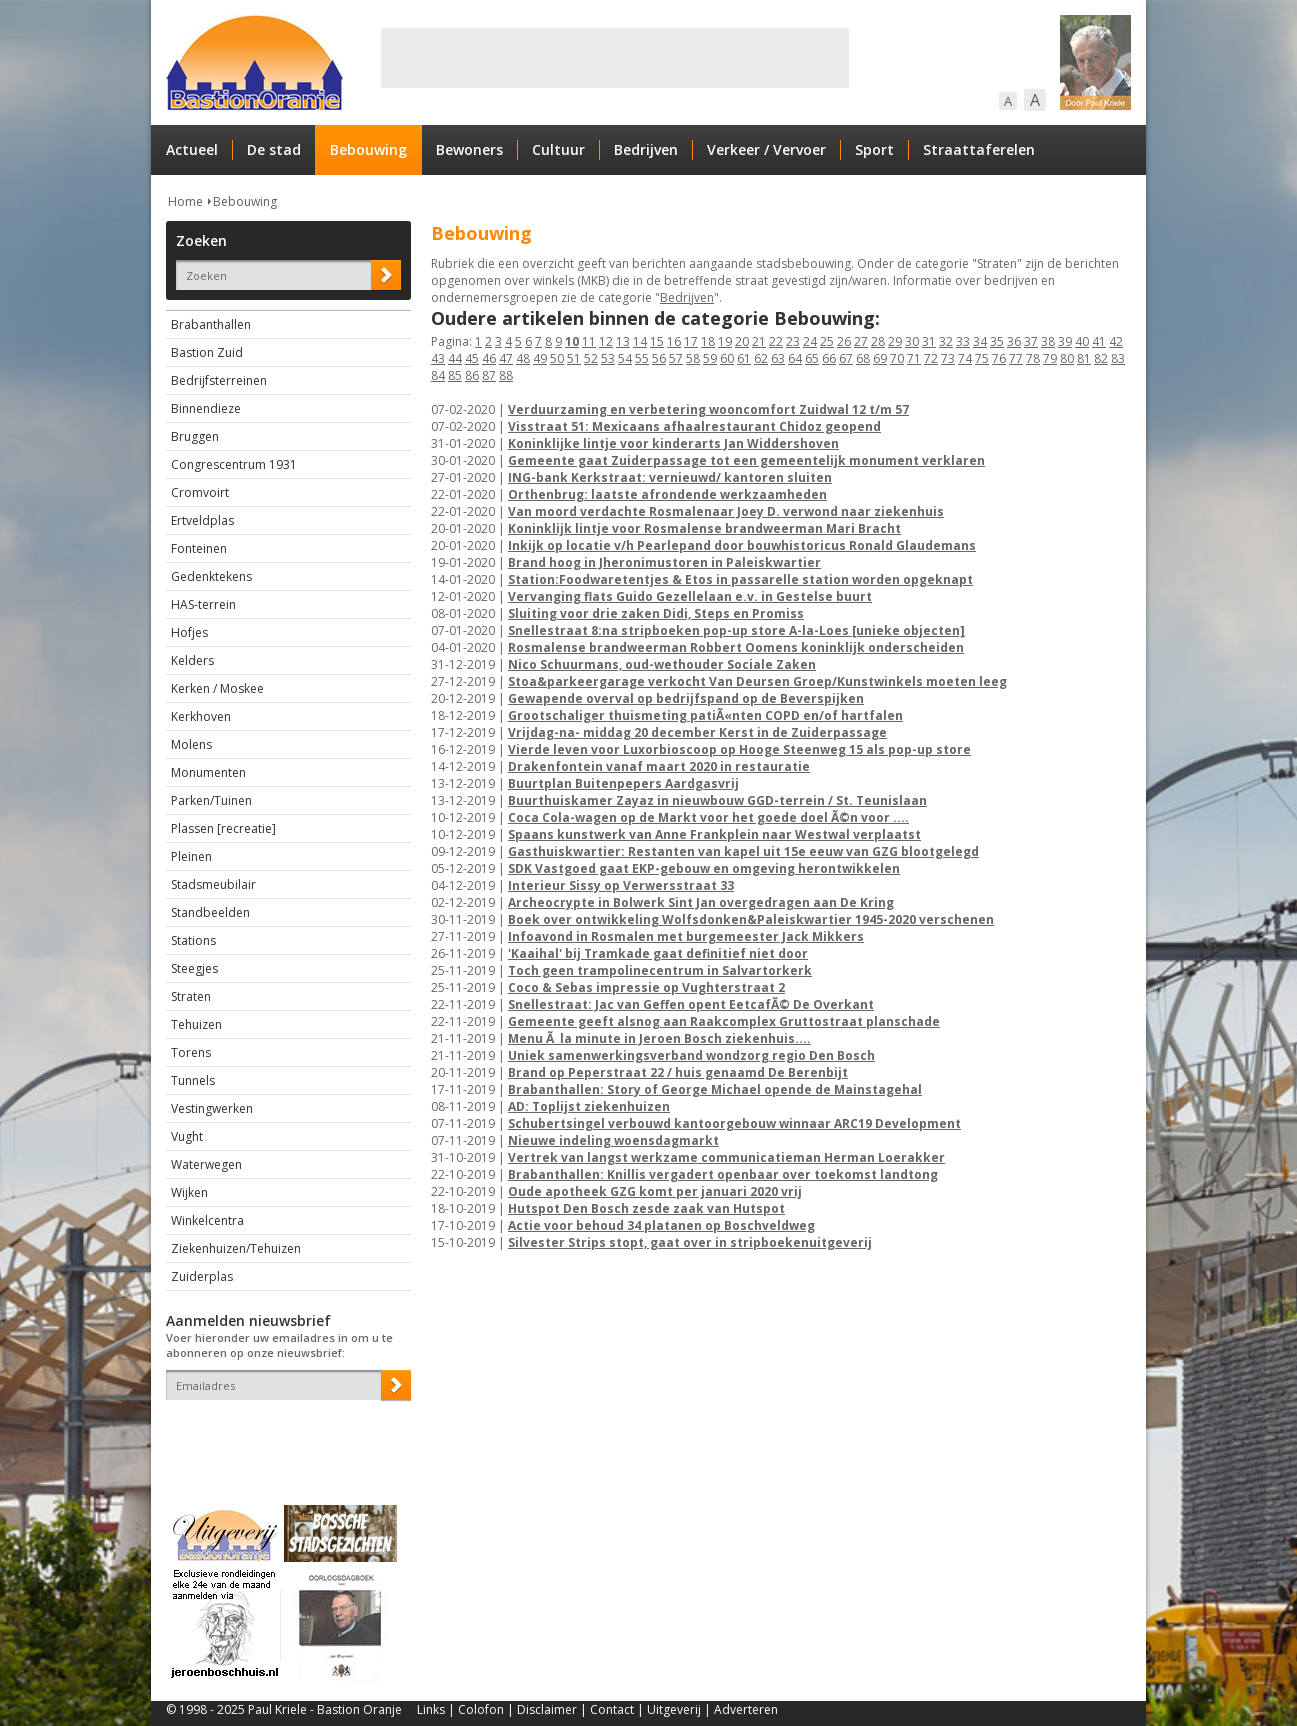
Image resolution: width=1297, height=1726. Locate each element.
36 (1014, 341)
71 (914, 358)
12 (606, 341)
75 (982, 358)
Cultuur (558, 149)
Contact (612, 1709)
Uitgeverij (674, 1709)
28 (878, 341)
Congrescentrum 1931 (234, 464)
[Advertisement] (615, 58)
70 (897, 358)
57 (676, 358)
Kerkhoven (201, 716)
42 (1116, 341)
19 (725, 341)
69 (880, 358)
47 (506, 358)
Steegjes (194, 968)
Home (185, 201)
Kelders (192, 660)
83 (1118, 358)
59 (710, 358)
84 (438, 375)
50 (557, 358)
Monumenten (208, 772)
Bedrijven (646, 149)
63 (778, 358)
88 (506, 375)
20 (742, 341)
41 (1099, 341)
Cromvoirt (200, 492)
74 (965, 358)
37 (1031, 341)
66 (829, 358)
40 (1082, 341)
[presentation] (283, 1435)
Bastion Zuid (207, 352)
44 (455, 358)
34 (980, 341)
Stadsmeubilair (213, 884)
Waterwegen (206, 1164)
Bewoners (469, 149)
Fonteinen (199, 548)
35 (997, 341)
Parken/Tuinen (211, 800)
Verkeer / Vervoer (766, 149)
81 (1084, 358)
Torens (191, 1052)
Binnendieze (206, 408)
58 (693, 358)
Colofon (481, 1709)
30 (912, 341)
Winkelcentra (207, 1220)
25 (827, 341)
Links (431, 1709)
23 (793, 341)
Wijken (189, 1192)
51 (574, 358)
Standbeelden (210, 912)
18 (708, 341)
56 (659, 358)
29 (895, 341)
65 (812, 358)
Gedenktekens (211, 576)
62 (761, 358)
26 (844, 341)
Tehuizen (196, 1024)
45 (472, 358)
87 (489, 375)
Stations (193, 940)
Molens (191, 744)
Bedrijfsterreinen (219, 380)
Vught (187, 1136)
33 (963, 341)
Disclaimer (547, 1709)
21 (759, 341)
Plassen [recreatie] (223, 828)
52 (591, 358)
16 (674, 341)
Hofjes (189, 632)
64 (795, 358)
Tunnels (193, 1080)
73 (948, 358)
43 (438, 358)
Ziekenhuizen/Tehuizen (236, 1248)
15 (657, 341)
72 (931, 358)
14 (640, 341)
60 (727, 358)
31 (929, 341)
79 (1050, 358)
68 (863, 358)
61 (744, 358)
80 (1067, 358)
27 (861, 341)
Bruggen (195, 436)
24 (810, 341)
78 (1033, 358)
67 (846, 358)
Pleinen (191, 856)
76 (999, 358)
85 (455, 375)
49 (540, 358)
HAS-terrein (203, 604)
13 (623, 341)
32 (946, 341)
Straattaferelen (979, 149)
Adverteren (746, 1709)
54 (625, 358)
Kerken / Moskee (217, 688)
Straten (191, 996)
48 (523, 358)
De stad (274, 149)
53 (608, 358)
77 (1016, 358)
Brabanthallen (211, 324)
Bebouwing (368, 149)
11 (589, 341)
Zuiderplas (202, 1276)
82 (1101, 358)
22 (776, 341)
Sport (874, 149)
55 (642, 358)
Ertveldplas (202, 520)
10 (572, 341)
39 (1065, 341)
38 (1048, 341)
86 (472, 375)
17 (691, 341)
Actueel (192, 149)
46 (489, 358)
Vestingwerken (212, 1108)
